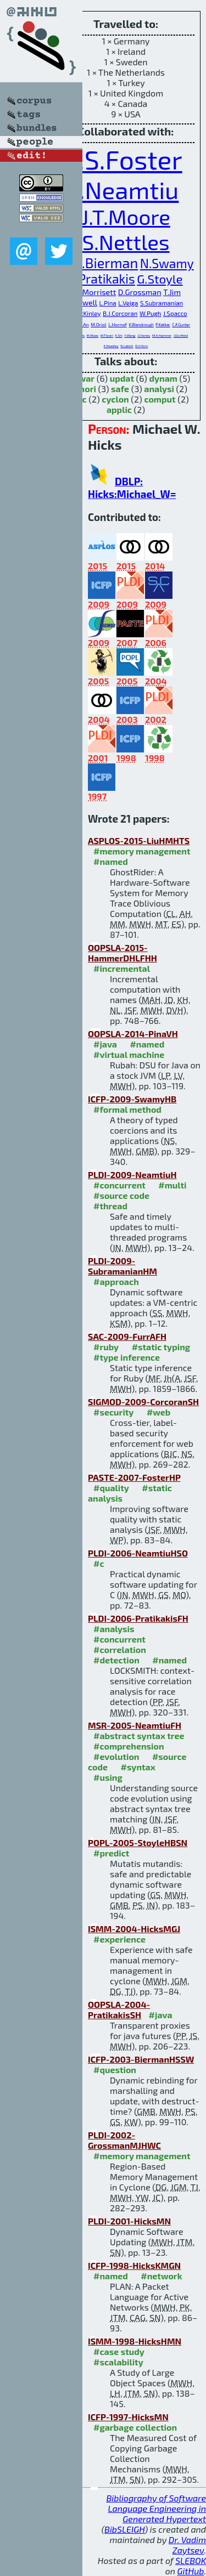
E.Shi (119, 335)
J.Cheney (143, 335)
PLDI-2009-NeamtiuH (132, 1174)
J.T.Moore (125, 216)
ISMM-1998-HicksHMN (134, 2341)
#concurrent (119, 1185)
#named (110, 861)
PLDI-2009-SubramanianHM (122, 1265)
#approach (116, 1281)
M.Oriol (98, 324)
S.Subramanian (161, 303)
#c (98, 1563)
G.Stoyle (159, 278)
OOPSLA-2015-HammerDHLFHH (122, 952)
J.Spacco (175, 313)
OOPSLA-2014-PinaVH (133, 1033)
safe (120, 388)
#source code (121, 1195)
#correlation (119, 1649)
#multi (172, 1185)
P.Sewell (83, 302)
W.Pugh (151, 313)
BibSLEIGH (124, 2529)
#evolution (116, 1756)
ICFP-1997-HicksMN (128, 2416)
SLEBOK (190, 2560)
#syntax (138, 1767)
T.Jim (172, 292)
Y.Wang (129, 335)
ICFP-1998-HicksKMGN (134, 2265)
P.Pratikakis (102, 278)
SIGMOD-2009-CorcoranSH (143, 1401)
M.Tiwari (107, 335)
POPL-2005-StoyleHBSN (137, 1842)
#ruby (106, 1346)
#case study (118, 2351)
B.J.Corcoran (120, 313)
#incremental (121, 968)
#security (113, 1412)
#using (108, 1777)
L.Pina (107, 303)
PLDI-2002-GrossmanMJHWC (124, 2140)
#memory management (142, 851)
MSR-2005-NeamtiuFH (134, 1725)
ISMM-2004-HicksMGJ (134, 1928)
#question (114, 2069)
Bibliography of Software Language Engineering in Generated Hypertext (156, 2508)
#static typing (161, 1346)
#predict (111, 1853)
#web (158, 1412)
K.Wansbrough (141, 324)
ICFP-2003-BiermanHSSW (141, 2059)
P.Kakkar (162, 324)
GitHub (190, 2571)
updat (122, 378)
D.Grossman (140, 292)
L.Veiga (128, 303)
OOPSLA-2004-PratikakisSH (119, 2009)
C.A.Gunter (181, 324)
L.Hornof (117, 324)
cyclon (115, 399)
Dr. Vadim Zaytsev (187, 2544)
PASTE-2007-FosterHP (134, 1477)
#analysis (114, 1628)
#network (161, 2276)
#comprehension (128, 1746)
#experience (119, 1939)
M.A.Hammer (161, 335)
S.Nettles (125, 241)
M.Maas (93, 335)
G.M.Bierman (98, 262)
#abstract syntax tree (138, 1735)
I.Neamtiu (126, 189)
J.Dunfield (181, 335)
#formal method (127, 1109)
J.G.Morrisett (93, 292)
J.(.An (82, 324)
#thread (110, 1206)
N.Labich (126, 346)
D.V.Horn (141, 346)
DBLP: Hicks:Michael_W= (132, 487)
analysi (159, 388)
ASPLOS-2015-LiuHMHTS (139, 840)
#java (105, 1044)
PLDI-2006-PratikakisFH (138, 1618)
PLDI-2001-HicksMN (129, 2221)
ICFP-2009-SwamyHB (132, 1099)
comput (159, 399)
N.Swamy (167, 263)
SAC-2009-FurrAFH (127, 1336)
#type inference (126, 1357)
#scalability (118, 2362)
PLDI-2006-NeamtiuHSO (138, 1553)
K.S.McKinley (82, 313)
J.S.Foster (125, 159)
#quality (111, 1487)
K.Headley (111, 346)
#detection (116, 1660)
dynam (163, 378)
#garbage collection (135, 2427)
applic (119, 409)
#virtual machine (128, 1054)
